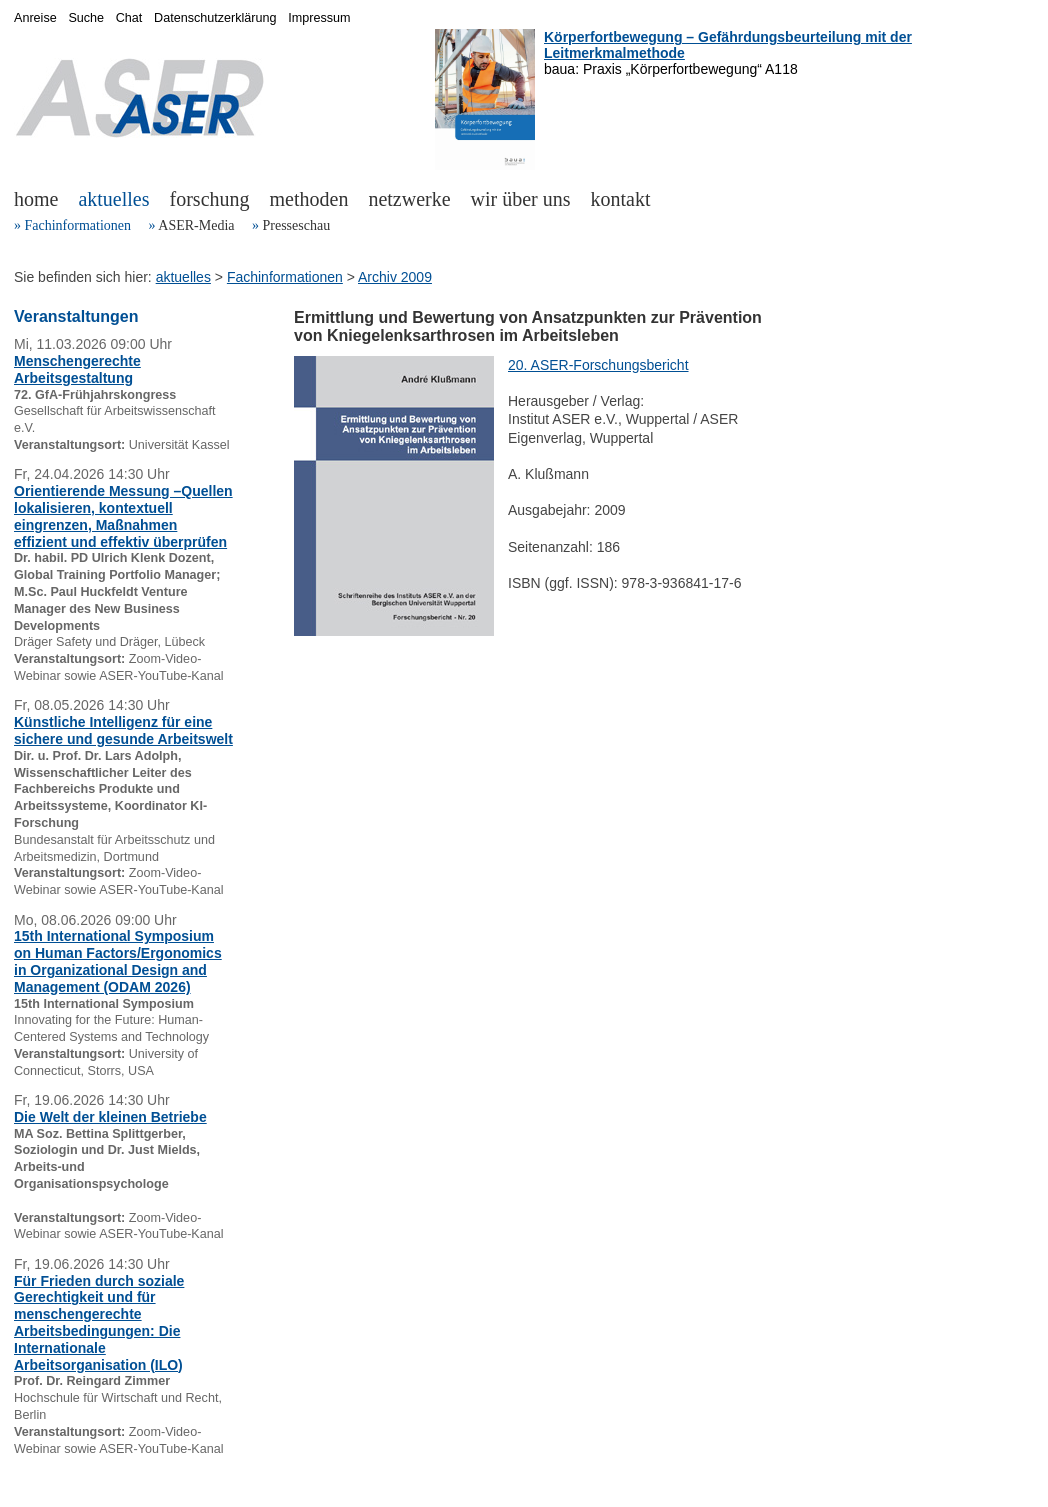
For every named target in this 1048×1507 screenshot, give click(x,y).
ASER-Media (196, 225)
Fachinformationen (78, 225)
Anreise (35, 18)
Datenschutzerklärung (215, 18)
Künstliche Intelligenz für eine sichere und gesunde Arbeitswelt (123, 730)
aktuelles (113, 199)
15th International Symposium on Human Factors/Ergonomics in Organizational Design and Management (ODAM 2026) (118, 961)
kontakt (621, 199)
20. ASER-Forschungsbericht (598, 365)
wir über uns (521, 199)
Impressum (319, 18)
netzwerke (409, 199)
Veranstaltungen (76, 316)
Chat (129, 18)
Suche (86, 18)
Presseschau (296, 225)
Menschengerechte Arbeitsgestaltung (77, 369)
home (36, 199)
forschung (210, 199)
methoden (309, 199)
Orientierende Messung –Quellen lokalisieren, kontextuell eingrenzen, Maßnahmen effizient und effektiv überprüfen (123, 516)
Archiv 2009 (395, 277)
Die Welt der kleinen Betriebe (110, 1117)
